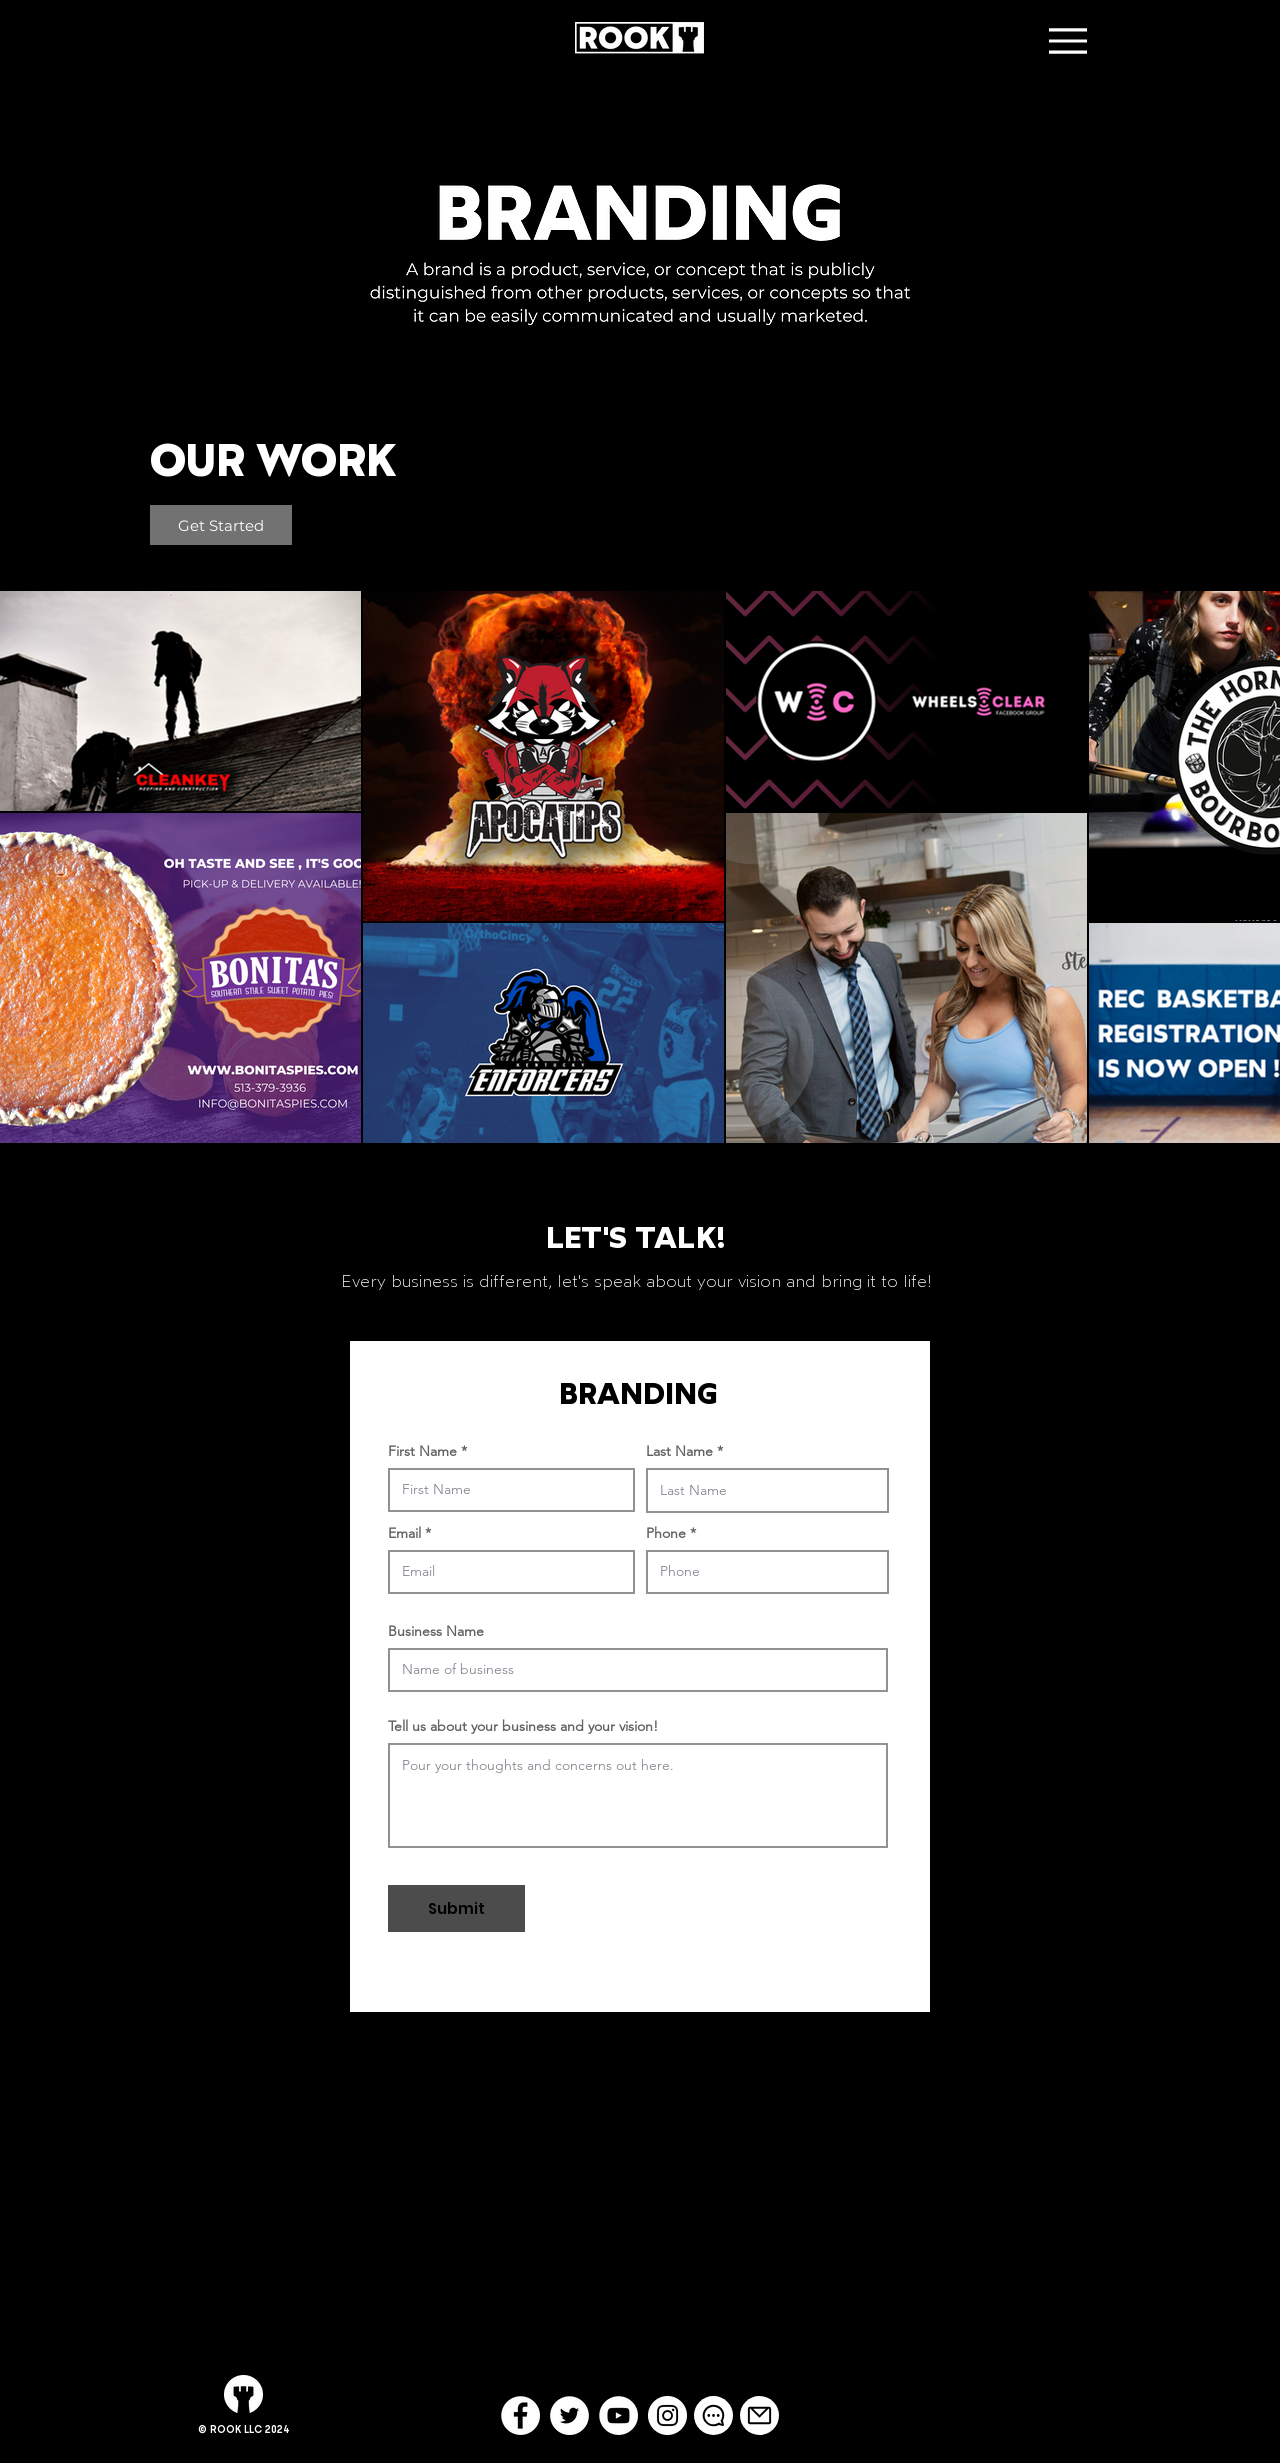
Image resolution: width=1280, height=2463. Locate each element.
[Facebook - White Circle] (520, 2415)
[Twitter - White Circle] (569, 2415)
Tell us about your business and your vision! (523, 1726)
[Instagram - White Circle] (667, 2415)
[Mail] (759, 2415)
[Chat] (713, 2415)
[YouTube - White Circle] (618, 2415)
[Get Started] (221, 525)
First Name (422, 1451)
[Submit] (456, 1908)
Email (404, 1533)
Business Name (436, 1631)
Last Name (679, 1451)
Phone (666, 1533)
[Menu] (1068, 40)
